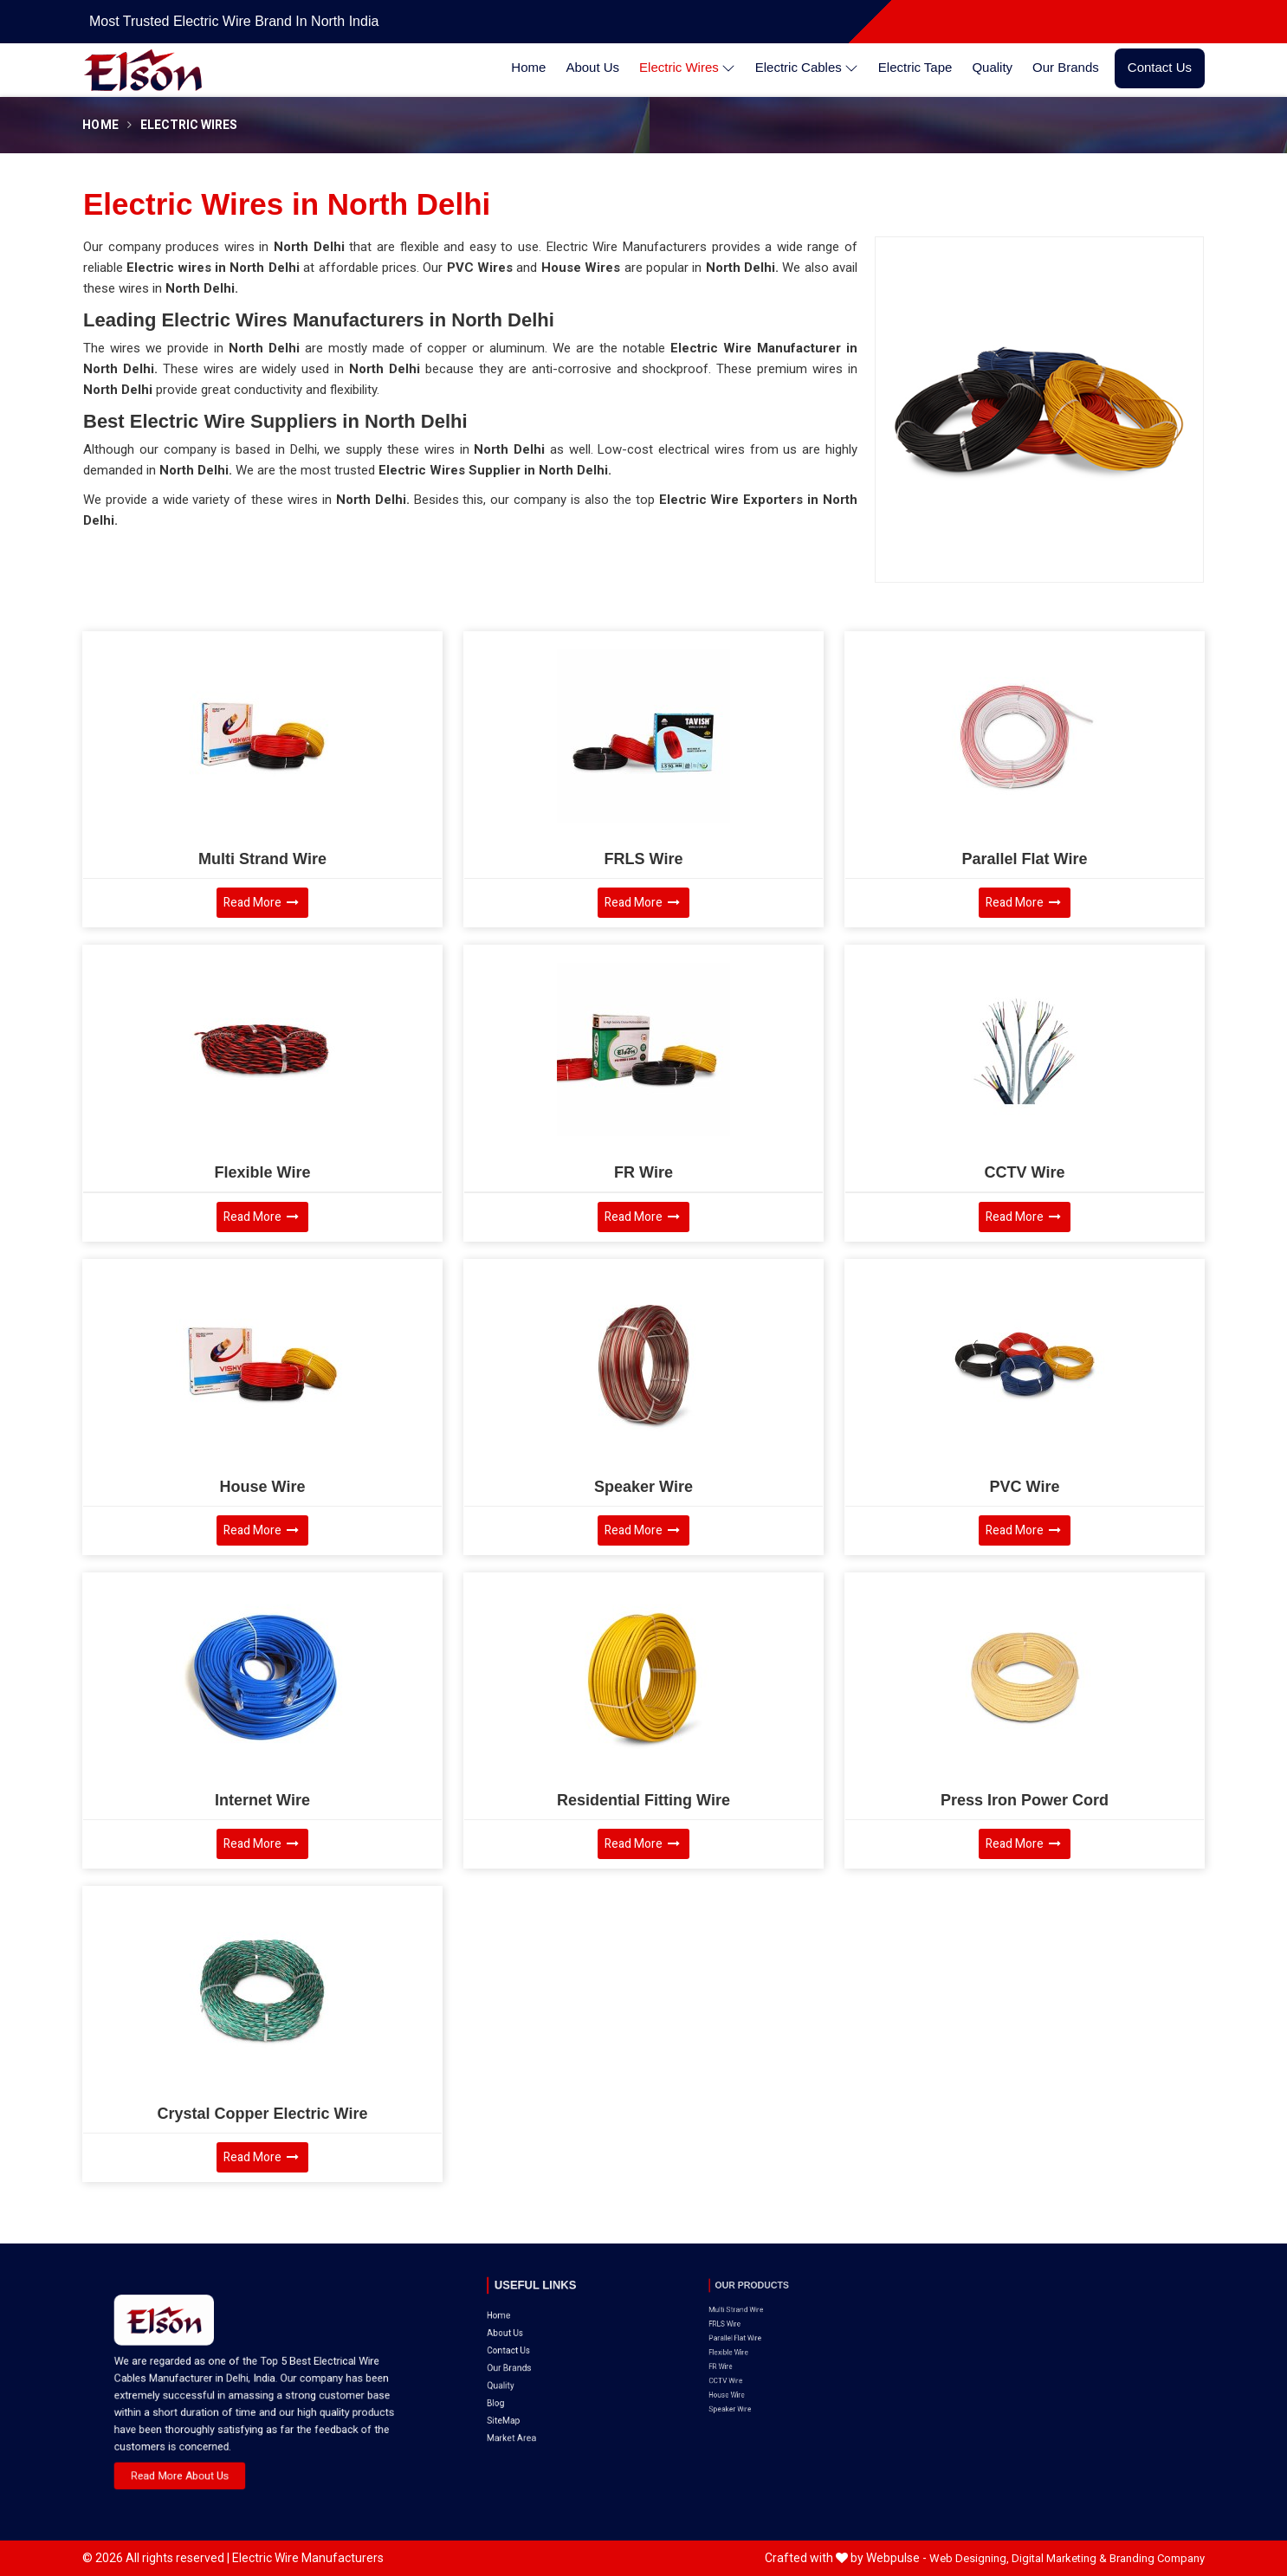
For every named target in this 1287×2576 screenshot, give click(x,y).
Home (528, 67)
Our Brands (1065, 67)
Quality (992, 67)
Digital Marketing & (1059, 2558)
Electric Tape (915, 67)
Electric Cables (806, 68)
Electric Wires (687, 68)
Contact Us (1160, 67)
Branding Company (1157, 2558)
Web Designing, (969, 2558)
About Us (592, 67)
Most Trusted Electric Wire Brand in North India (233, 21)
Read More (261, 903)
